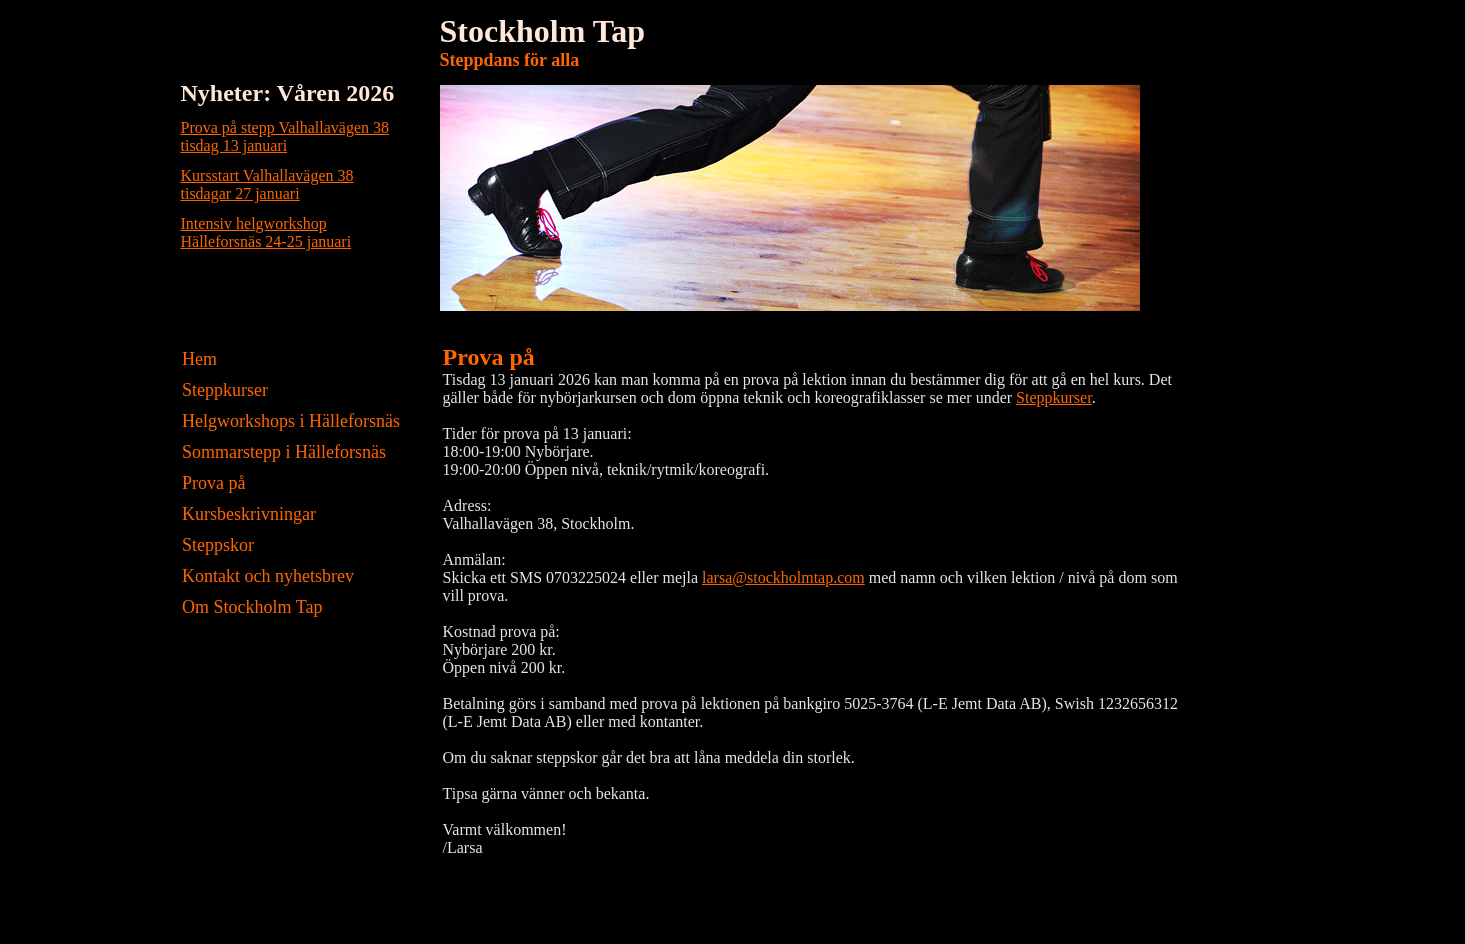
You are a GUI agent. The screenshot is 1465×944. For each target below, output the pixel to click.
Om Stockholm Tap (250, 607)
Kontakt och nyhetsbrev (266, 576)
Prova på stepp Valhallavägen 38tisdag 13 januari (285, 136)
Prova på (212, 483)
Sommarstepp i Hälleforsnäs (282, 452)
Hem (198, 359)
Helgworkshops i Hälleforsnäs (289, 421)
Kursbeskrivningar (247, 514)
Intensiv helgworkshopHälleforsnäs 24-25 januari (266, 232)
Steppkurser (223, 390)
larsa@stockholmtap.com (783, 577)
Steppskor (216, 545)
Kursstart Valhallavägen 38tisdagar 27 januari (267, 184)
